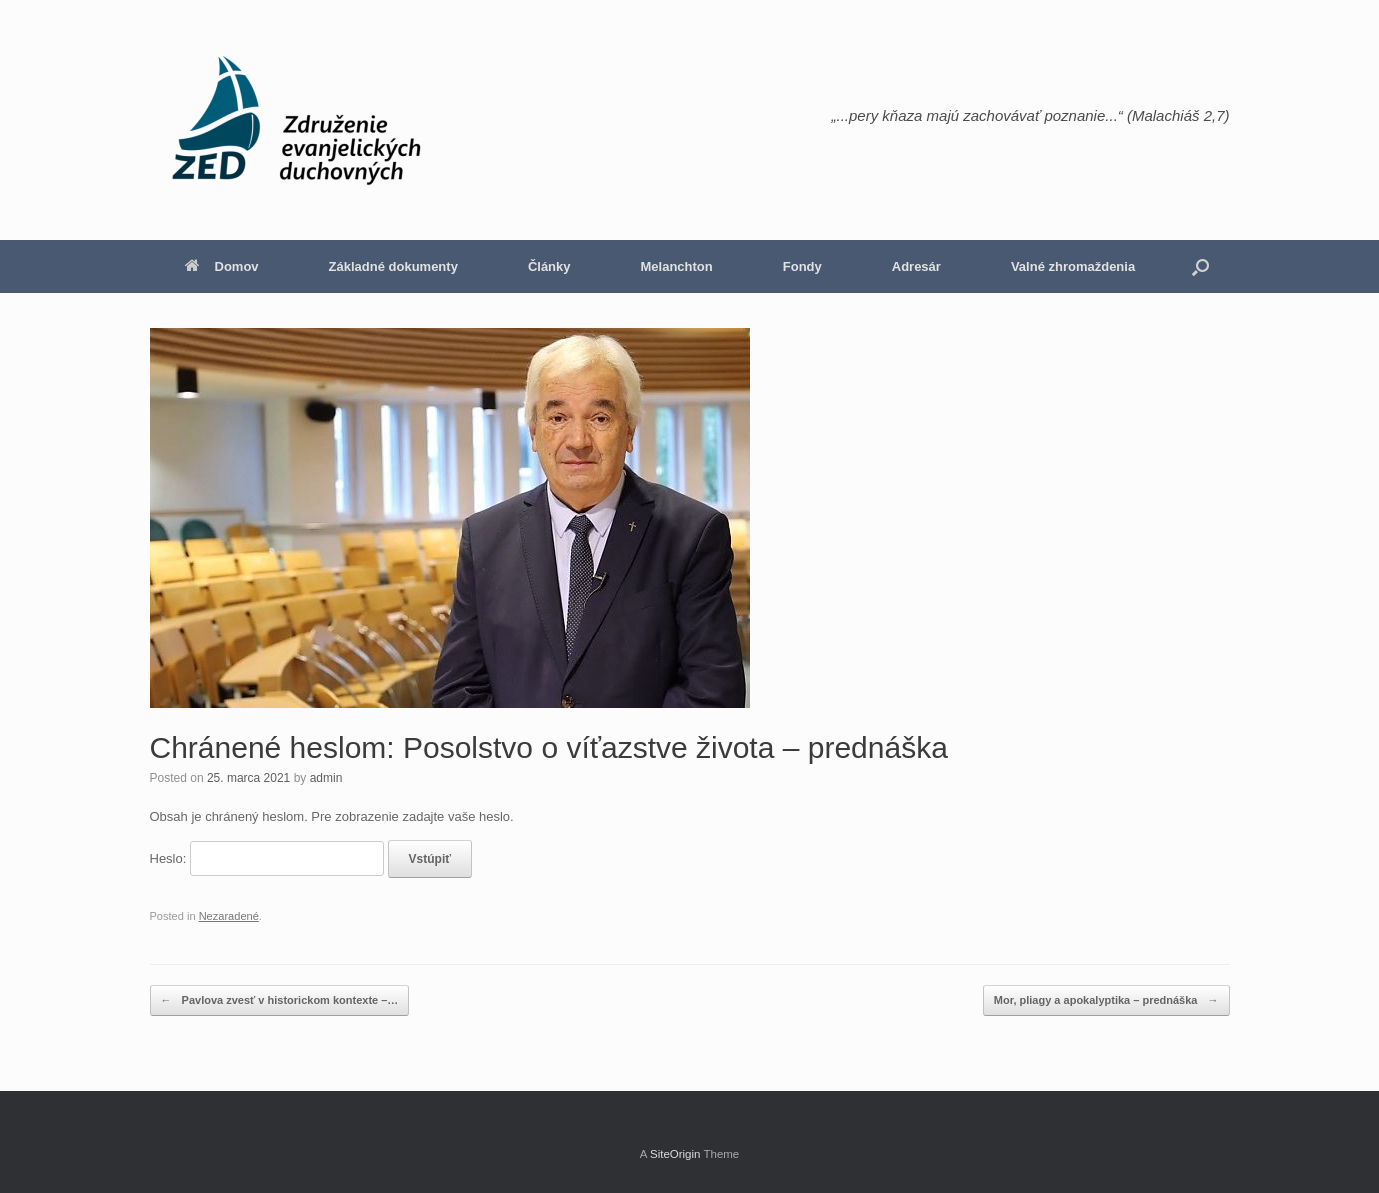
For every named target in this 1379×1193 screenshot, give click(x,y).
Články (549, 266)
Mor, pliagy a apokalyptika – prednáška (1106, 1000)
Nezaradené (229, 916)
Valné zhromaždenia (1073, 266)
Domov (222, 266)
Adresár (916, 266)
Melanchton (677, 266)
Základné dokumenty (393, 266)
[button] (1200, 266)
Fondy (802, 266)
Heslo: (267, 858)
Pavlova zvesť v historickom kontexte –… (280, 1000)
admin (326, 778)
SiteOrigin (675, 1154)
